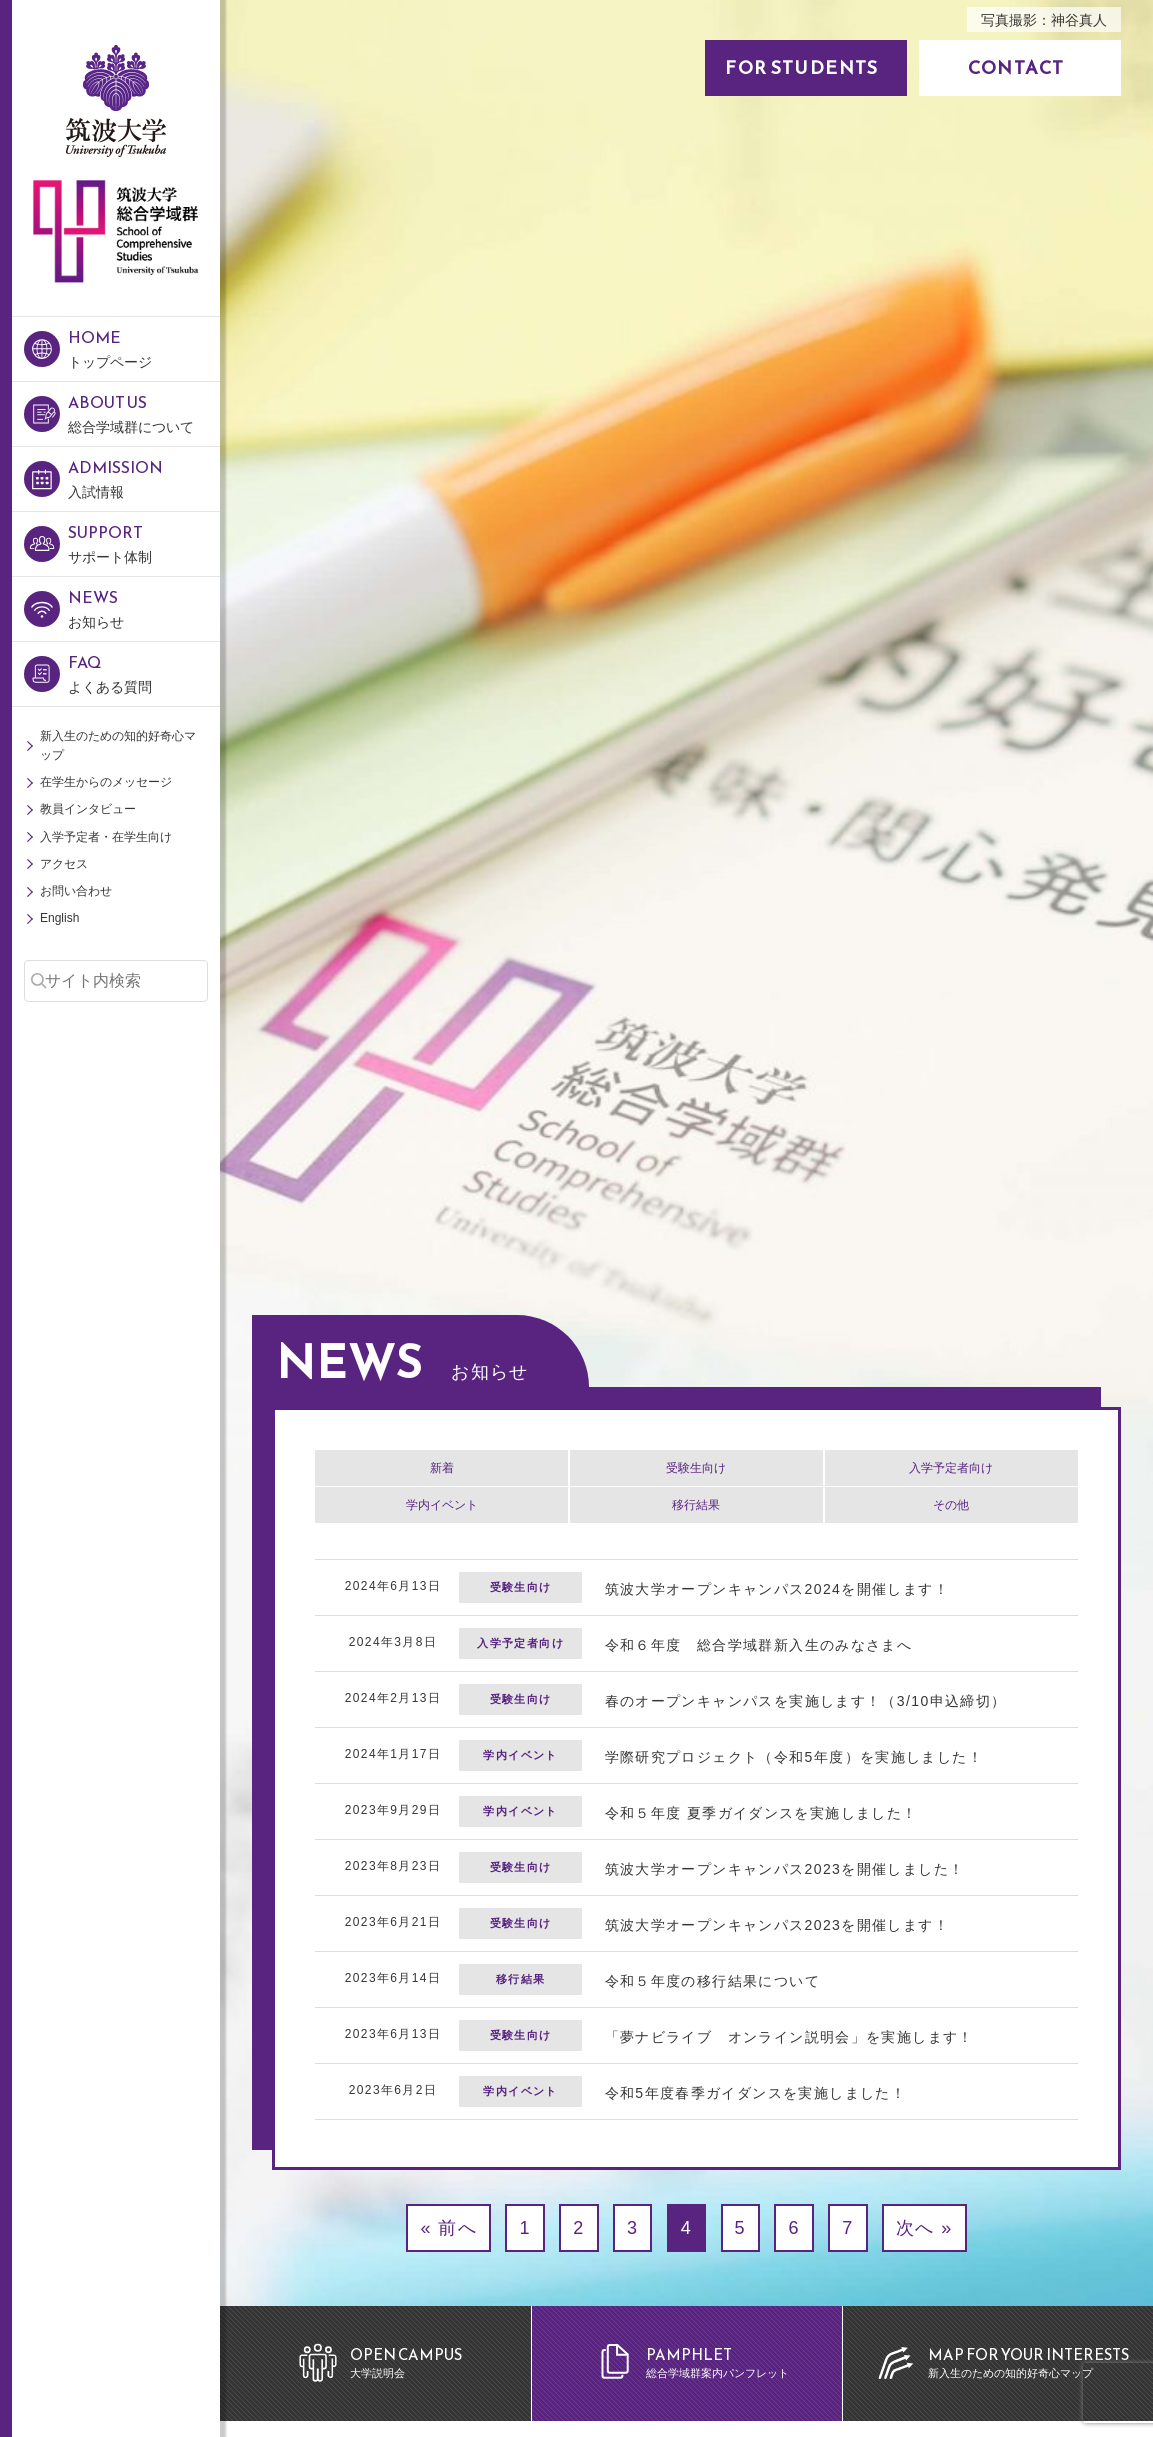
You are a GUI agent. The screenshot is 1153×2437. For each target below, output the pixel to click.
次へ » (924, 2228)
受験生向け (696, 1468)
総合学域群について (144, 412)
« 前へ (448, 2228)
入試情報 (144, 477)
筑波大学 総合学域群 (115, 328)
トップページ (144, 347)
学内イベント (442, 1505)
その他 (951, 1505)
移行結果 (696, 1505)
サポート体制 (144, 542)
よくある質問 (144, 672)
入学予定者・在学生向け (106, 837)
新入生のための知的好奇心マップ (118, 745)
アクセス (64, 864)
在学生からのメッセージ (106, 782)
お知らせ (144, 607)
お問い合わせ (76, 891)
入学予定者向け (951, 1468)
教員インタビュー (88, 809)
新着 (442, 1468)
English (59, 918)
